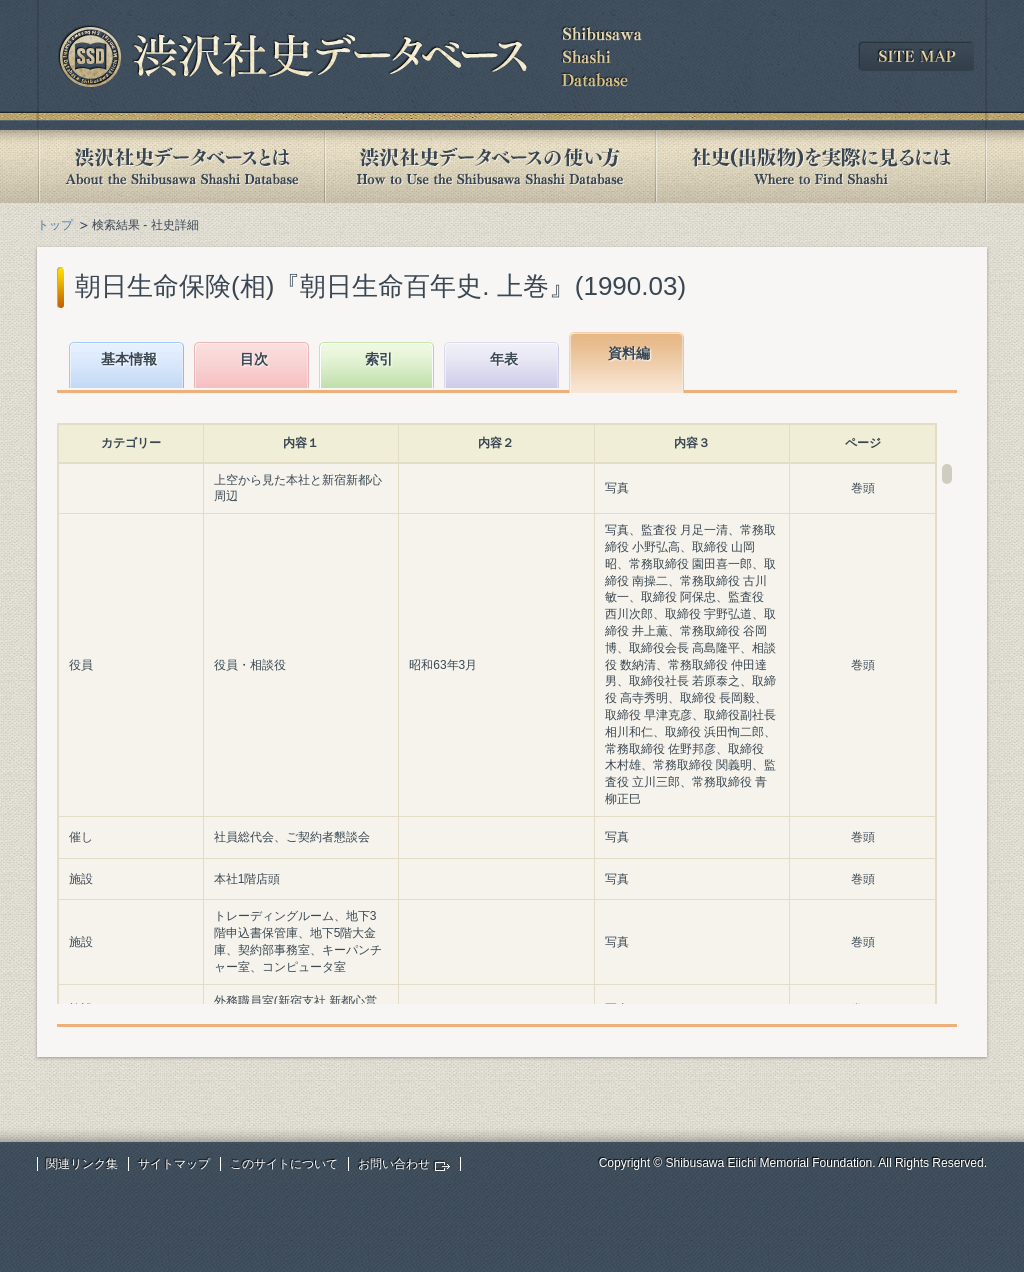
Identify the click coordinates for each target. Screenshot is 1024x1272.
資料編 (629, 353)
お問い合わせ (394, 1164)
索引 (379, 359)
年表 (504, 359)
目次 (254, 359)
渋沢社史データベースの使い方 (490, 166)
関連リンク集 (82, 1164)
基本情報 (129, 359)
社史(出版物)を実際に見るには (821, 166)
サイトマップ (174, 1164)
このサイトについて (284, 1164)
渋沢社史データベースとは (180, 166)
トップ (55, 225)
